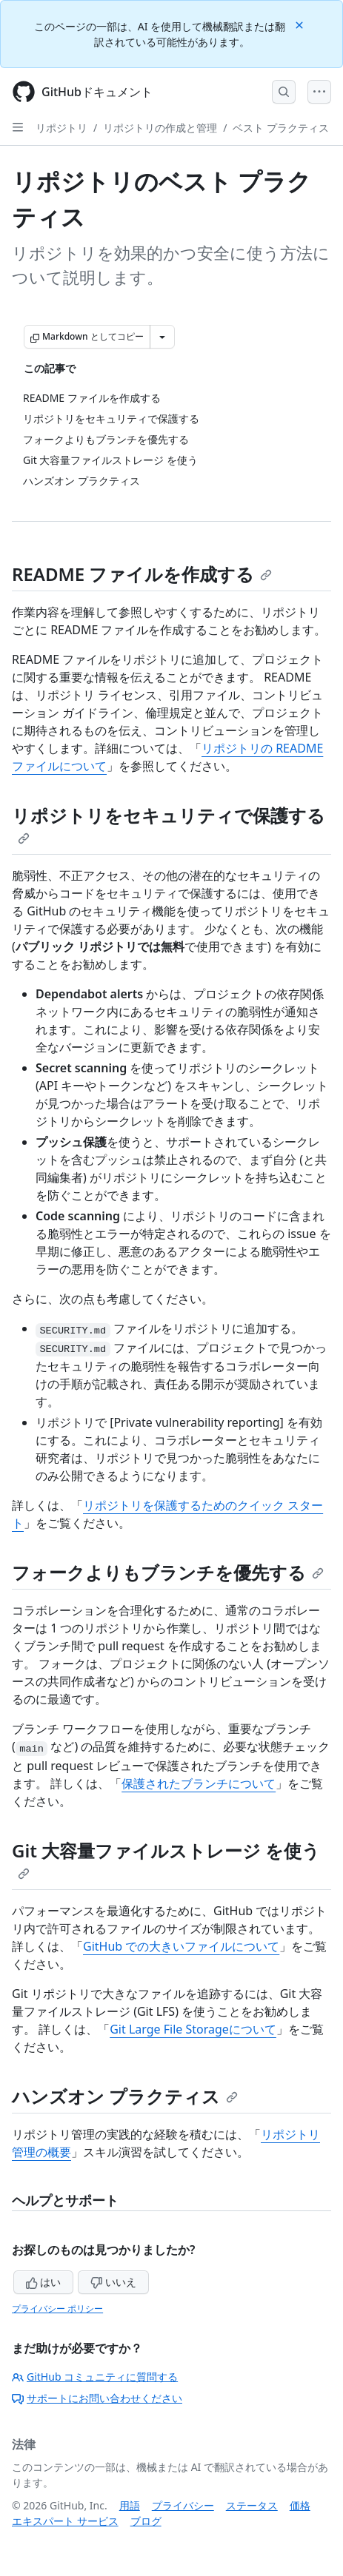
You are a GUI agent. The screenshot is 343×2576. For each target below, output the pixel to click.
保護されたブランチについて (198, 1783)
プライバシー (183, 2505)
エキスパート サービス (65, 2521)
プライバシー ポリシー (57, 2308)
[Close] (301, 24)
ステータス (252, 2505)
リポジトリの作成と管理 (160, 128)
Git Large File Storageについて (193, 2029)
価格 (300, 2505)
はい (43, 2282)
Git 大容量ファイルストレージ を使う (166, 1859)
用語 (129, 2505)
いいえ (113, 2282)
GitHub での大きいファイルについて (181, 1946)
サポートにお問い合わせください (97, 2398)
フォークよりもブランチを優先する (168, 1572)
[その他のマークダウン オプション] (162, 337)
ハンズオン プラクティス (125, 2096)
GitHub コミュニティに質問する (95, 2377)
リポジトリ (61, 128)
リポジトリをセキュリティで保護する (168, 823)
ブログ (145, 2521)
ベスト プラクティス (281, 128)
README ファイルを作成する (142, 574)
